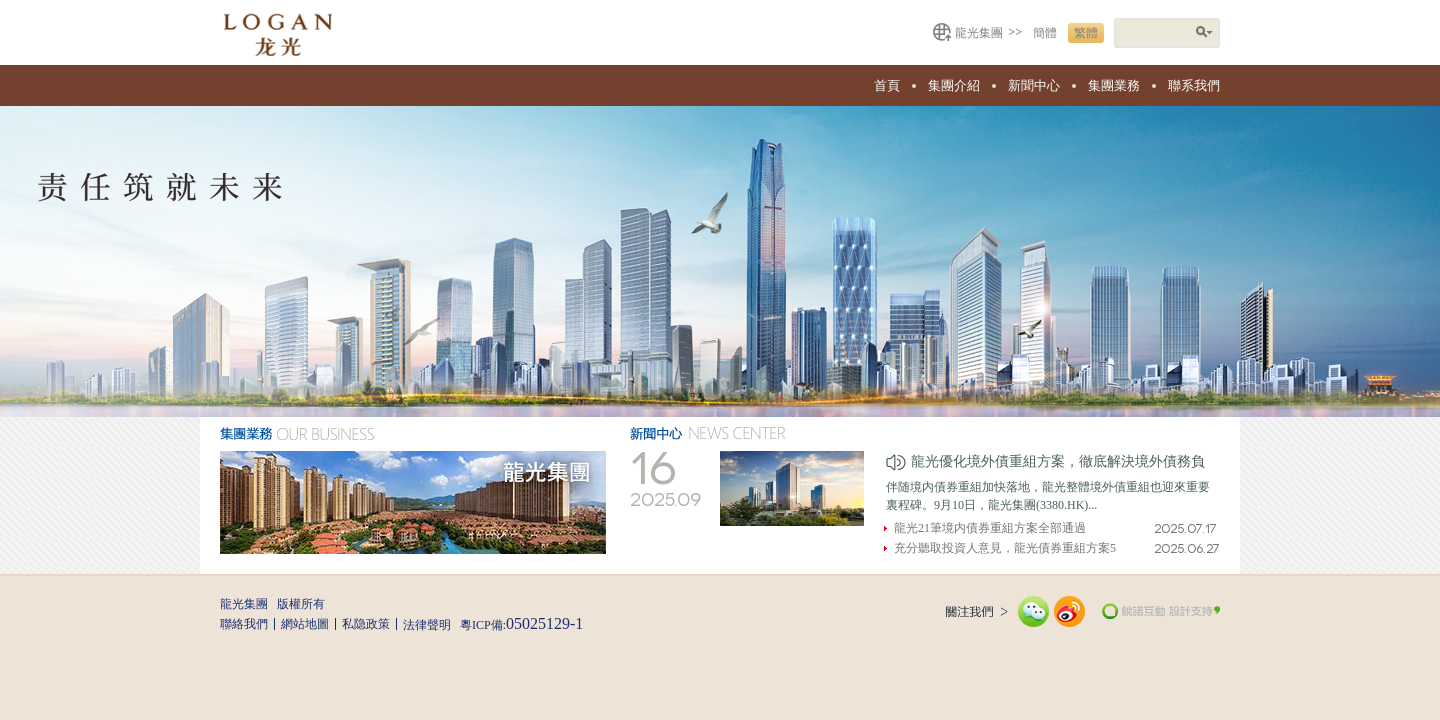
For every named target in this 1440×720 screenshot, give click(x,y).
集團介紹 (954, 85)
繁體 (1086, 33)
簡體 (1045, 33)
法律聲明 (427, 625)
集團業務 (1114, 85)
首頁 (887, 85)
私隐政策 (366, 624)
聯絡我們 (244, 624)
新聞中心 (1034, 85)
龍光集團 (979, 33)
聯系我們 (1194, 85)
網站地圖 (305, 624)
